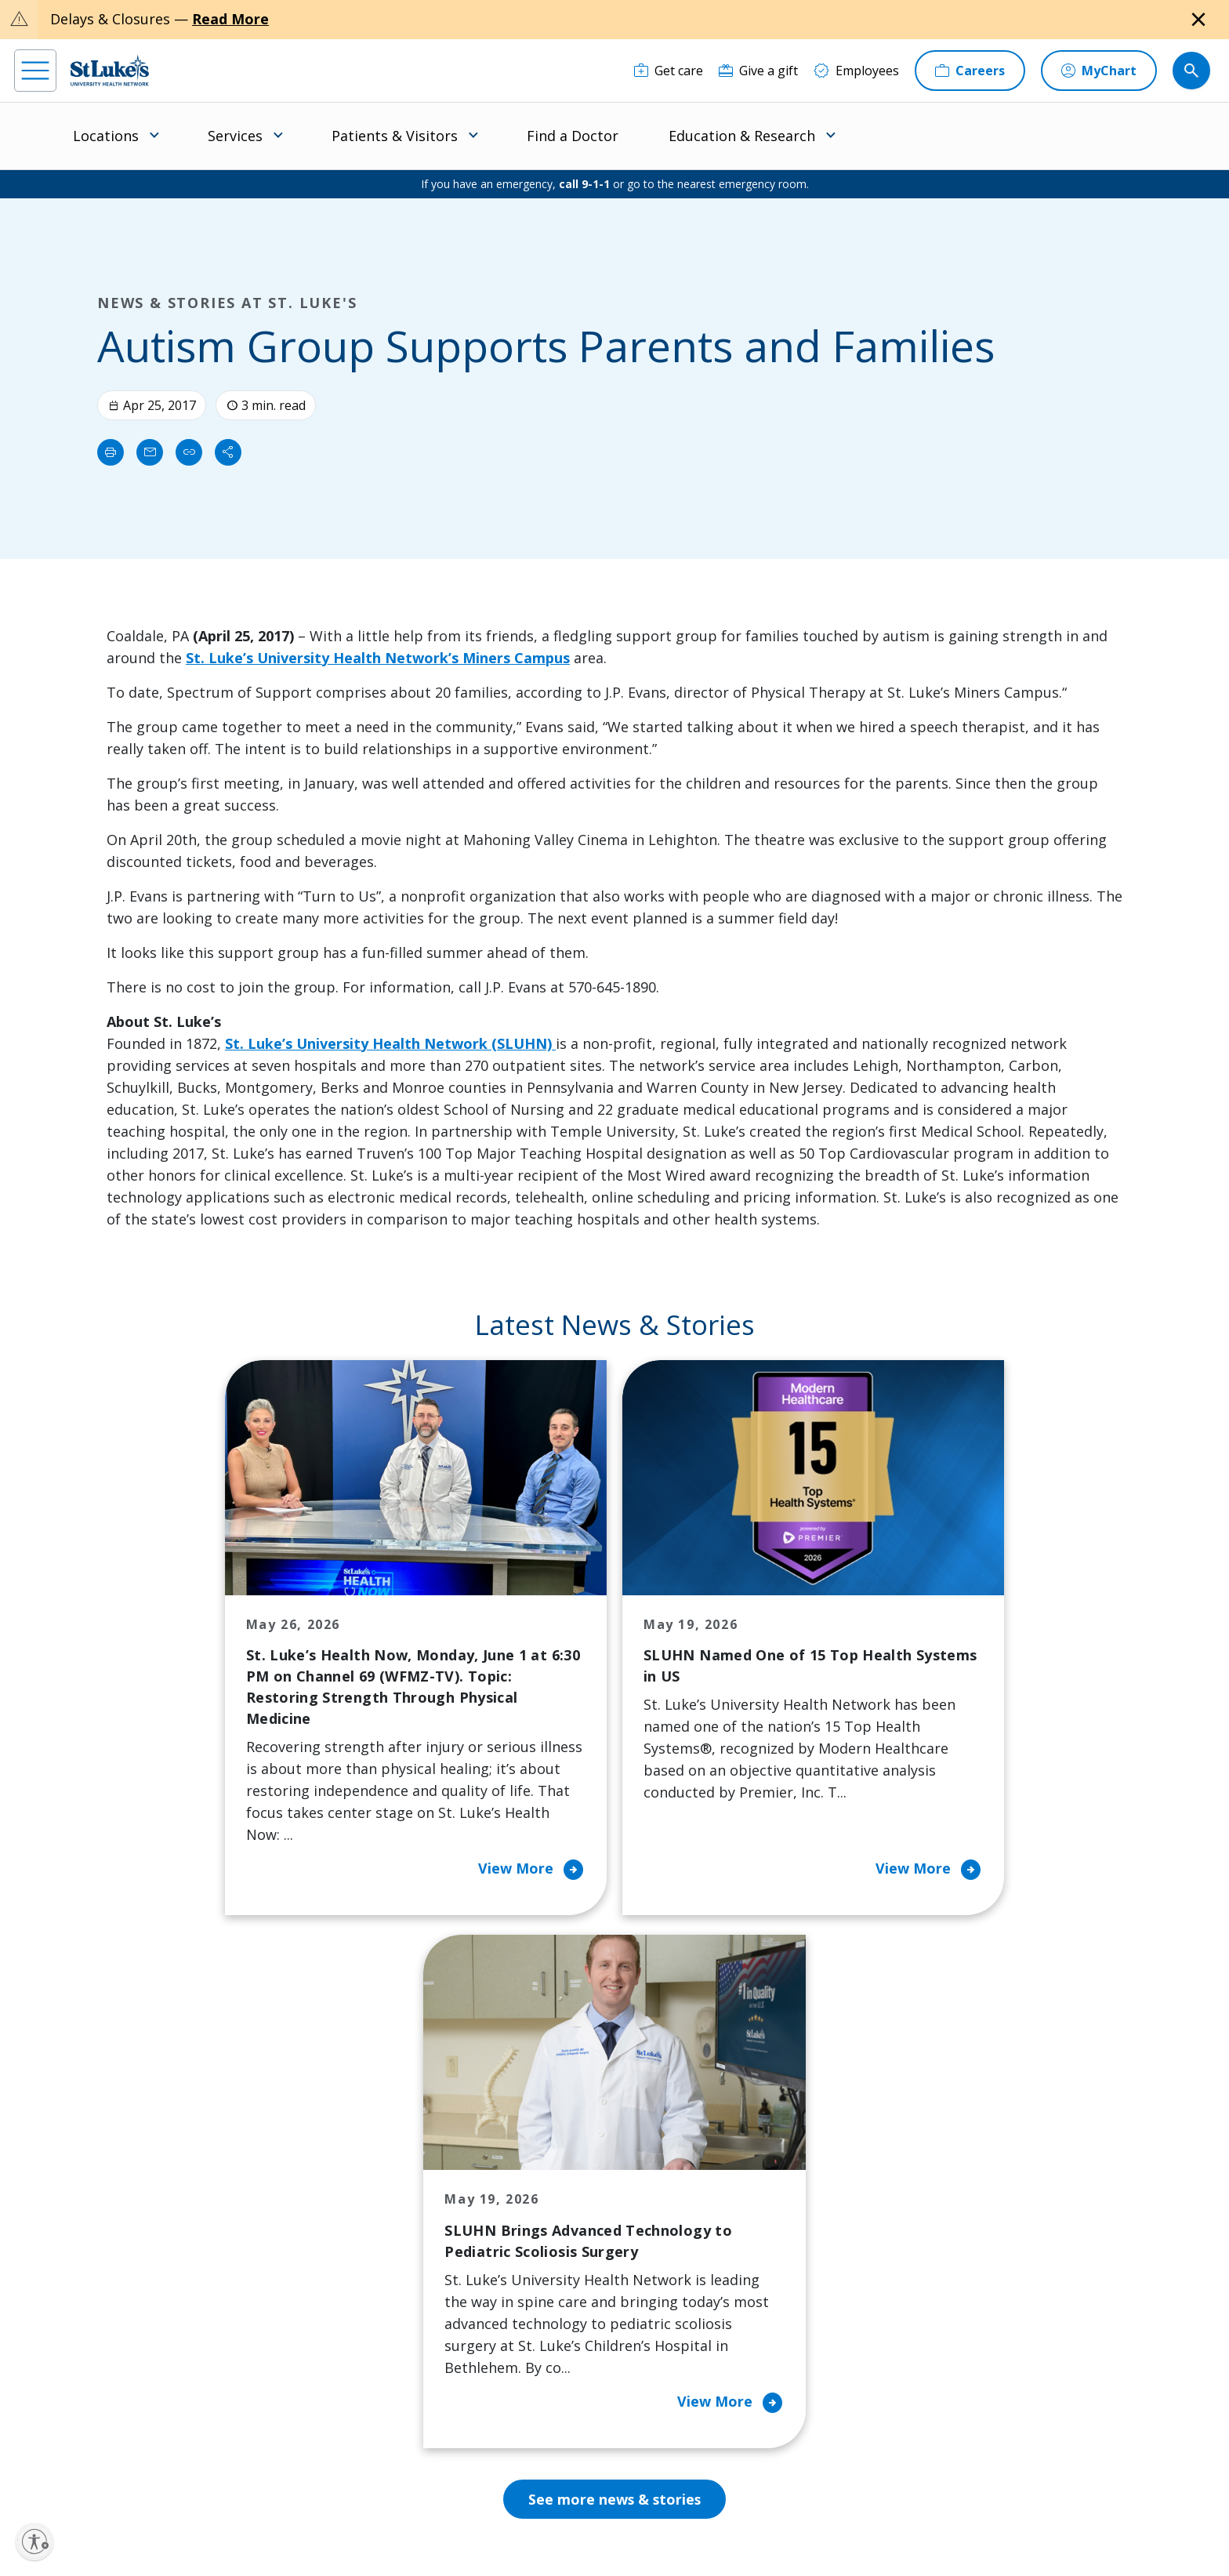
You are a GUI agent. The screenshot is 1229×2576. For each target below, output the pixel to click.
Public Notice (563, 2510)
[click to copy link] (189, 452)
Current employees (944, 2440)
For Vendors (380, 2253)
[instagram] (100, 2476)
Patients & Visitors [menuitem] (395, 135)
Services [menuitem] (235, 135)
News (664, 2318)
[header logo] (110, 70)
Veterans (370, 2373)
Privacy (391, 2510)
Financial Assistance (402, 2187)
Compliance (370, 2528)
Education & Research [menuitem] (742, 135)
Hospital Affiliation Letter (398, 2297)
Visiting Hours (386, 2406)
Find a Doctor (572, 135)
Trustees (675, 2384)
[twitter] (252, 2477)
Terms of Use (636, 2510)
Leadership (681, 2286)
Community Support (555, 2242)
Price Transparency (401, 2340)
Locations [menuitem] (106, 135)
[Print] (110, 452)
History (669, 2253)
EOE (352, 2510)
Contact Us (680, 2187)
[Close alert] (1198, 19)
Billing (362, 2154)
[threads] (201, 2478)
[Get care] (668, 71)
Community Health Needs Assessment (551, 2198)
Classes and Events (551, 2154)
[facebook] (50, 2476)
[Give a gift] (758, 71)
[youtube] (302, 2475)
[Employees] (856, 71)
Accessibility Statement (470, 2510)
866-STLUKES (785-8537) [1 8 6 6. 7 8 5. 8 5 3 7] (167, 2173)
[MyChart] (1098, 70)
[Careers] (970, 70)
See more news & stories (614, 1989)
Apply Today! (922, 2376)
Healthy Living (538, 2275)
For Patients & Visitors (409, 2220)
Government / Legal (453, 2528)
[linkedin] (151, 2476)
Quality (669, 2351)
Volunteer (525, 2308)
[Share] (228, 452)
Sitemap (528, 2528)
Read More (230, 18)
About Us (675, 2154)
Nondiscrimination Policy (733, 2510)
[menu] (35, 70)
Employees (680, 2220)
